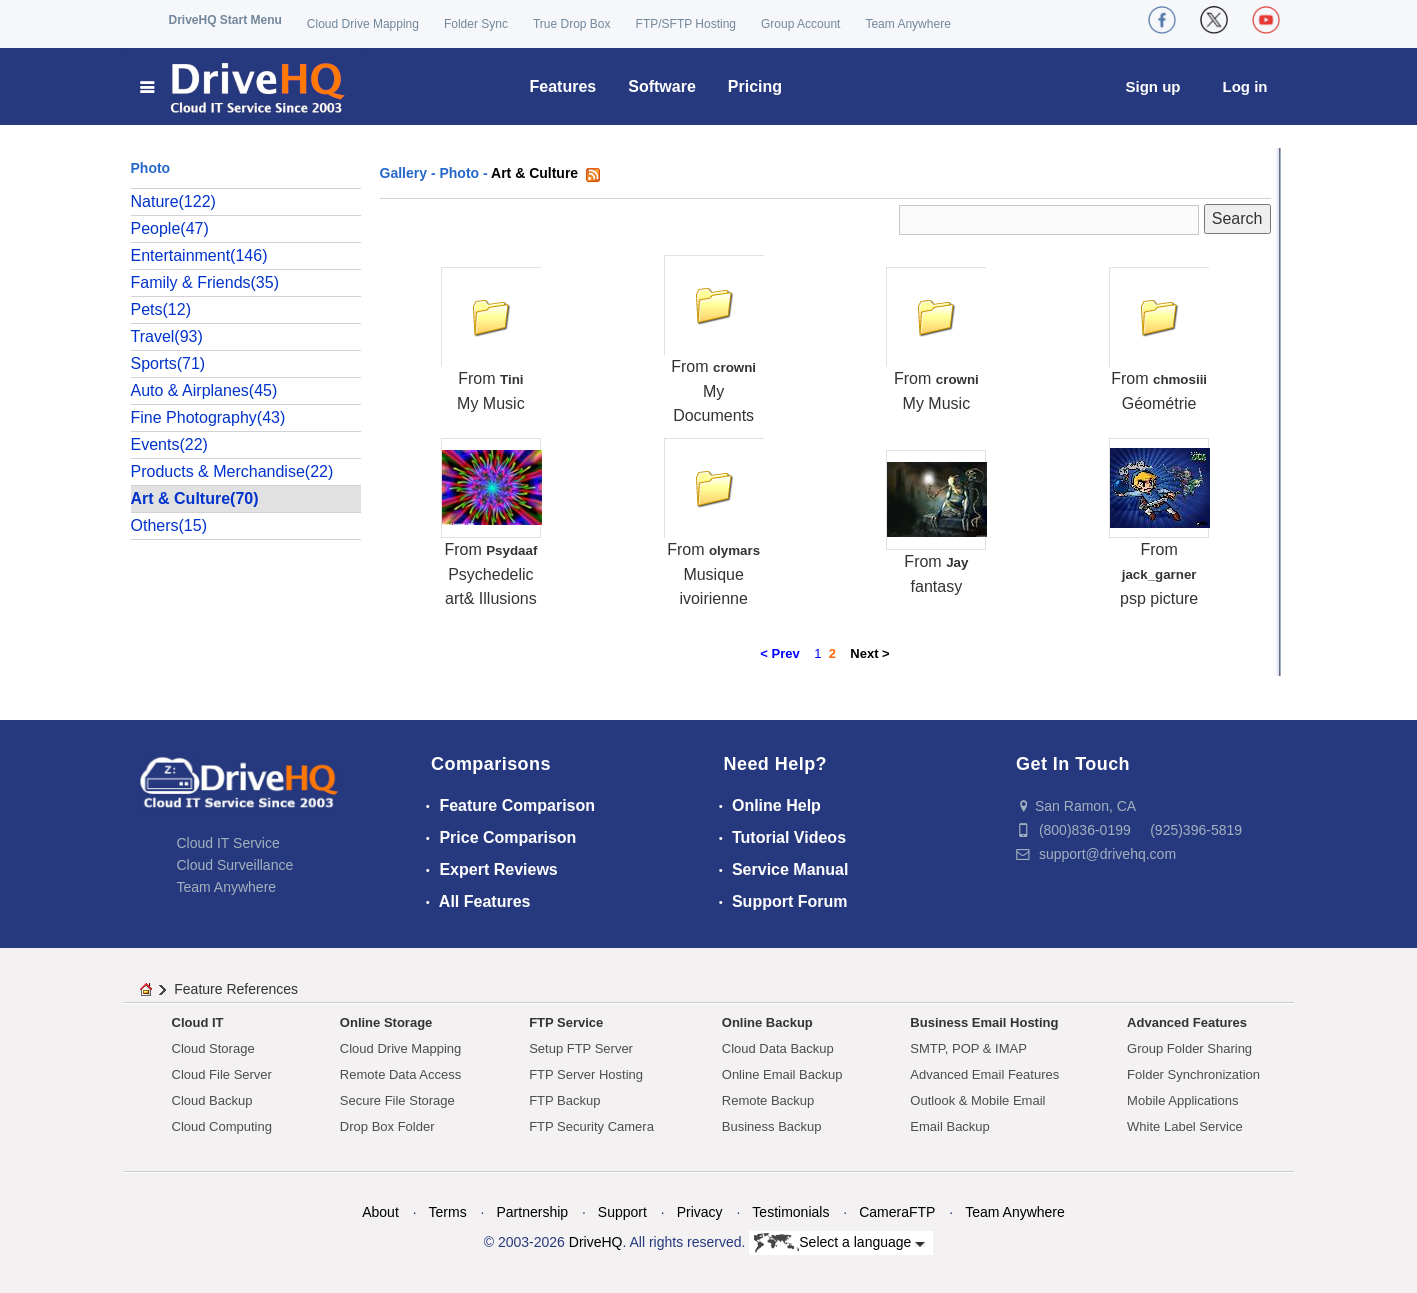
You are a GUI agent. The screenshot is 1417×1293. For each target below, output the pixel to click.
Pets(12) (161, 309)
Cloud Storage (213, 1048)
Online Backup (767, 1022)
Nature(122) (173, 201)
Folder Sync (476, 24)
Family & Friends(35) (205, 282)
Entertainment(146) (199, 255)
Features (563, 86)
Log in (1245, 86)
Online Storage (386, 1022)
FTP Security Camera (591, 1126)
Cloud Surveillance (235, 865)
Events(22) (169, 444)
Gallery (403, 173)
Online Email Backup (782, 1074)
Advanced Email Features (984, 1074)
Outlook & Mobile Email (977, 1100)
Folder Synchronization (1193, 1074)
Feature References (236, 989)
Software (662, 86)
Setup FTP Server (581, 1048)
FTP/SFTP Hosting (686, 24)
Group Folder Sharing (1189, 1048)
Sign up (1153, 86)
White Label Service (1185, 1126)
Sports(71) (168, 363)
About (380, 1212)
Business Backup (772, 1126)
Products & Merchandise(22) (232, 471)
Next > (869, 653)
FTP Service (566, 1022)
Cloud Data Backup (778, 1048)
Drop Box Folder (387, 1126)
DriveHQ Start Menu (225, 20)
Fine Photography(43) (208, 417)
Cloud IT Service (228, 843)
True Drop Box (572, 24)
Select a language (839, 1243)
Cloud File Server (222, 1074)
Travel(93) (167, 336)
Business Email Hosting (984, 1022)
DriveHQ (596, 1242)
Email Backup (949, 1126)
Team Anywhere (907, 24)
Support (622, 1212)
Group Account (800, 24)
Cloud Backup (212, 1100)
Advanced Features (1187, 1022)
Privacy (700, 1212)
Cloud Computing (222, 1126)
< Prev (779, 653)
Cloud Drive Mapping (363, 24)
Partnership (532, 1212)
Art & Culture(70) (195, 498)
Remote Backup (768, 1100)
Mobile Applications (1182, 1100)
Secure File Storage (397, 1100)
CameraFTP (897, 1212)
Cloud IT (198, 1022)
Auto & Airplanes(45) (204, 390)
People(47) (170, 228)
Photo (459, 173)
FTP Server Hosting (586, 1074)
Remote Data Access (400, 1074)
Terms (448, 1212)
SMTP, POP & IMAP (968, 1048)
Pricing (755, 86)
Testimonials (790, 1212)
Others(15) (169, 525)
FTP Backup (564, 1100)
